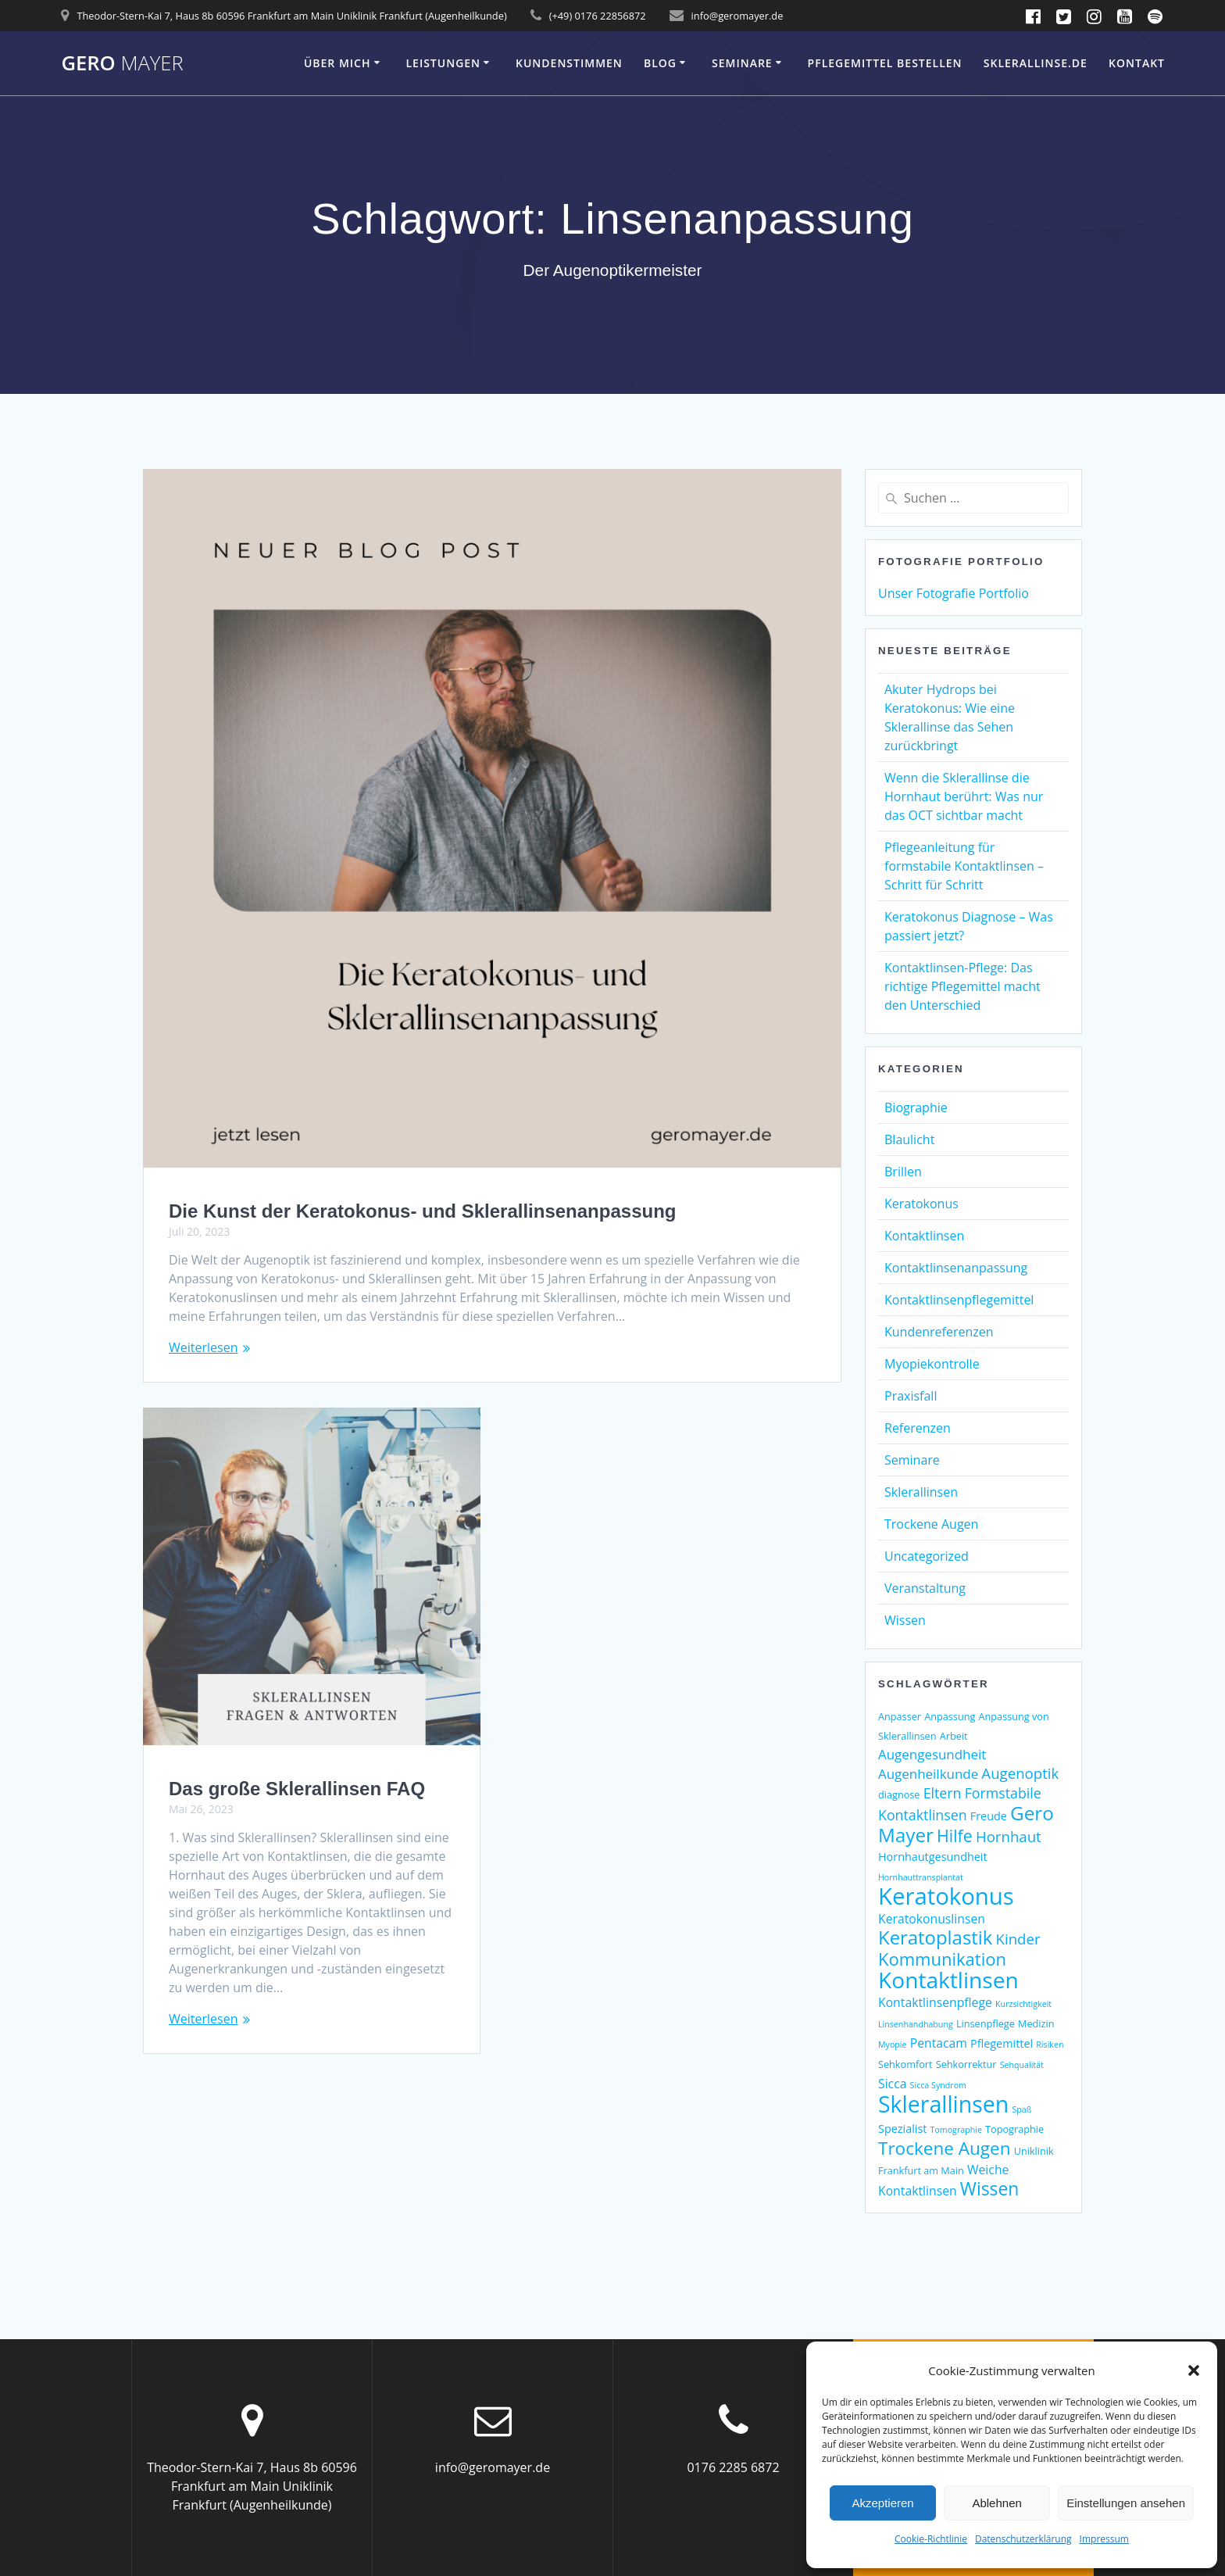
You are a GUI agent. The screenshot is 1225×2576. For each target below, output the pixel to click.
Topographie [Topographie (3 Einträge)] (1014, 2129)
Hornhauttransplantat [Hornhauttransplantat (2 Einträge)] (920, 1877)
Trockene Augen (931, 1524)
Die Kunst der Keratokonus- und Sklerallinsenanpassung (422, 1211)
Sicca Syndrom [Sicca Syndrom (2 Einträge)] (938, 2085)
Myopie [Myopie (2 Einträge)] (892, 2044)
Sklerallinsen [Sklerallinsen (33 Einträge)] (943, 2104)
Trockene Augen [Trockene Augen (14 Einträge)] (944, 2148)
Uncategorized (926, 1556)
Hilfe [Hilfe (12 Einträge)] (955, 1835)
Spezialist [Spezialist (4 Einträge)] (902, 2128)
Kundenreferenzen (939, 1331)
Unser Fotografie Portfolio (953, 593)
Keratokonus (921, 1203)
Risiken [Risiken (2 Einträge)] (1049, 2044)
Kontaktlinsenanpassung (955, 1267)
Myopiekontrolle (932, 1363)
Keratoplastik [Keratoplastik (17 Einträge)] (935, 1937)
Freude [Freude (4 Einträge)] (988, 1816)
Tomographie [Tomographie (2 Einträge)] (956, 2129)
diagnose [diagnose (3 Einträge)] (899, 1794)
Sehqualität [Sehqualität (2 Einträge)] (1022, 2064)
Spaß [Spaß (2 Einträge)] (1021, 2109)
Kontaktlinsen (924, 1235)
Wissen (905, 1620)
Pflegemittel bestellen (885, 62)
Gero (122, 63)
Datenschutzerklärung (1023, 2539)
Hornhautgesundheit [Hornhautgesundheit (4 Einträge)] (933, 1856)
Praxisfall (910, 1395)
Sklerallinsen (921, 1492)
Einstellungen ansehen (1125, 2503)
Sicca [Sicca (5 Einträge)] (892, 2083)
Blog (660, 62)
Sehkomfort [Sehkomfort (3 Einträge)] (905, 2064)
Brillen (903, 1171)
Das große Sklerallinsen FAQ (297, 1788)
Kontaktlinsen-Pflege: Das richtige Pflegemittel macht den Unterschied (962, 986)
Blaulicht (909, 1139)
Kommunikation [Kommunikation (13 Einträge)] (942, 1958)
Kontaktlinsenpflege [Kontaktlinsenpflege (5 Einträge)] (935, 2002)
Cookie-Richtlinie (931, 2539)
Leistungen (442, 62)
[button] (1194, 2370)
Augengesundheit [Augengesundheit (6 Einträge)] (932, 1754)
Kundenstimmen (569, 62)
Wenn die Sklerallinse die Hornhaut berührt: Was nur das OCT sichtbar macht (963, 796)
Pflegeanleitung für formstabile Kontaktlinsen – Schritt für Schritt (964, 866)
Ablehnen (996, 2503)
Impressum (1104, 2539)
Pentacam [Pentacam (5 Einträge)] (938, 2043)
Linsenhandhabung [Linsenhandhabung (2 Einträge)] (915, 2024)
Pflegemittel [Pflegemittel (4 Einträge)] (1001, 2043)
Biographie (916, 1107)
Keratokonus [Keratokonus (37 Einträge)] (946, 1896)
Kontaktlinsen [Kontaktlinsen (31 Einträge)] (948, 1980)
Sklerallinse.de (1036, 62)
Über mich (337, 62)
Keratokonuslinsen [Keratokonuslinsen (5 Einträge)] (931, 1918)
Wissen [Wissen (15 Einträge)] (990, 2189)
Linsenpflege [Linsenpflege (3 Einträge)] (985, 2023)
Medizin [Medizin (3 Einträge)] (1036, 2023)
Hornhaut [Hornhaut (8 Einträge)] (1008, 1836)
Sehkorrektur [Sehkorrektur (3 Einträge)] (966, 2064)
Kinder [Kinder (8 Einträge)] (1018, 1938)
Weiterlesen (203, 1347)
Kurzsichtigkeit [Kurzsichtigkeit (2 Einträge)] (1023, 2003)
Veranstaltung (925, 1588)
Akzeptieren (882, 2503)
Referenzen (917, 1427)
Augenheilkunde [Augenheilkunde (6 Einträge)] (928, 1774)
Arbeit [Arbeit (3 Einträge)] (954, 1736)
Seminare (742, 62)
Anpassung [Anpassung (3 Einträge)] (949, 1716)
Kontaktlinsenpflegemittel (959, 1299)
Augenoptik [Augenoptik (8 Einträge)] (1020, 1773)
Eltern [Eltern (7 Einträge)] (942, 1793)
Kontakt (1137, 62)
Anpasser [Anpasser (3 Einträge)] (899, 1716)
